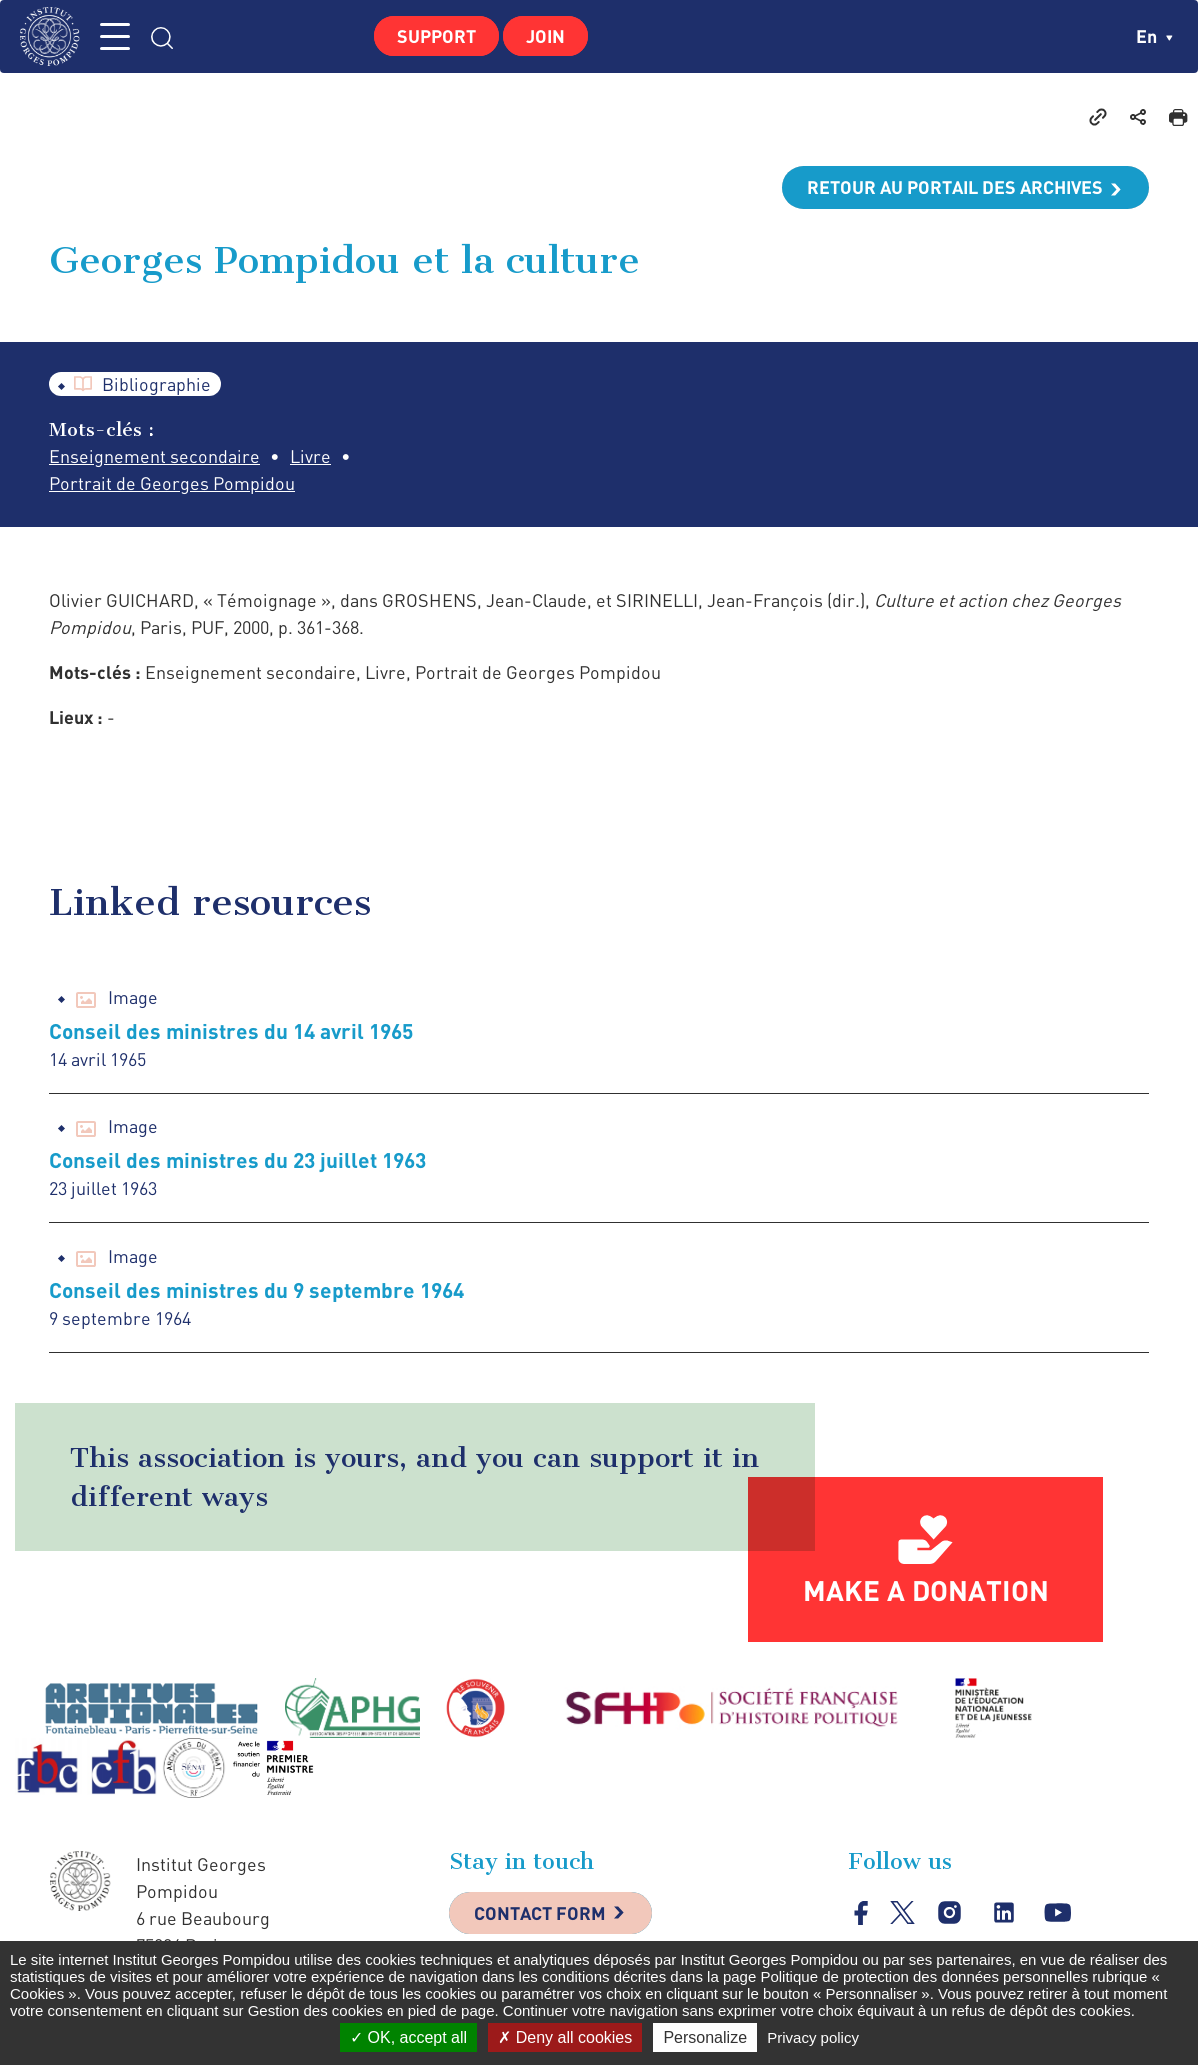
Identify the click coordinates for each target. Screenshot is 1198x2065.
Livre (310, 456)
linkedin (1003, 1912)
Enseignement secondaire (154, 456)
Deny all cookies (565, 2037)
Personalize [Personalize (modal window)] (705, 2037)
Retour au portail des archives (955, 187)
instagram (949, 1912)
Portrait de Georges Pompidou (172, 483)
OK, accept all (408, 2037)
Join (545, 36)
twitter (902, 1912)
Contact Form (540, 1913)
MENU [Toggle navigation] (115, 36)
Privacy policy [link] (813, 2037)
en (1154, 36)
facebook (861, 1912)
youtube (1057, 1912)
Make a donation (926, 1590)
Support (436, 36)
